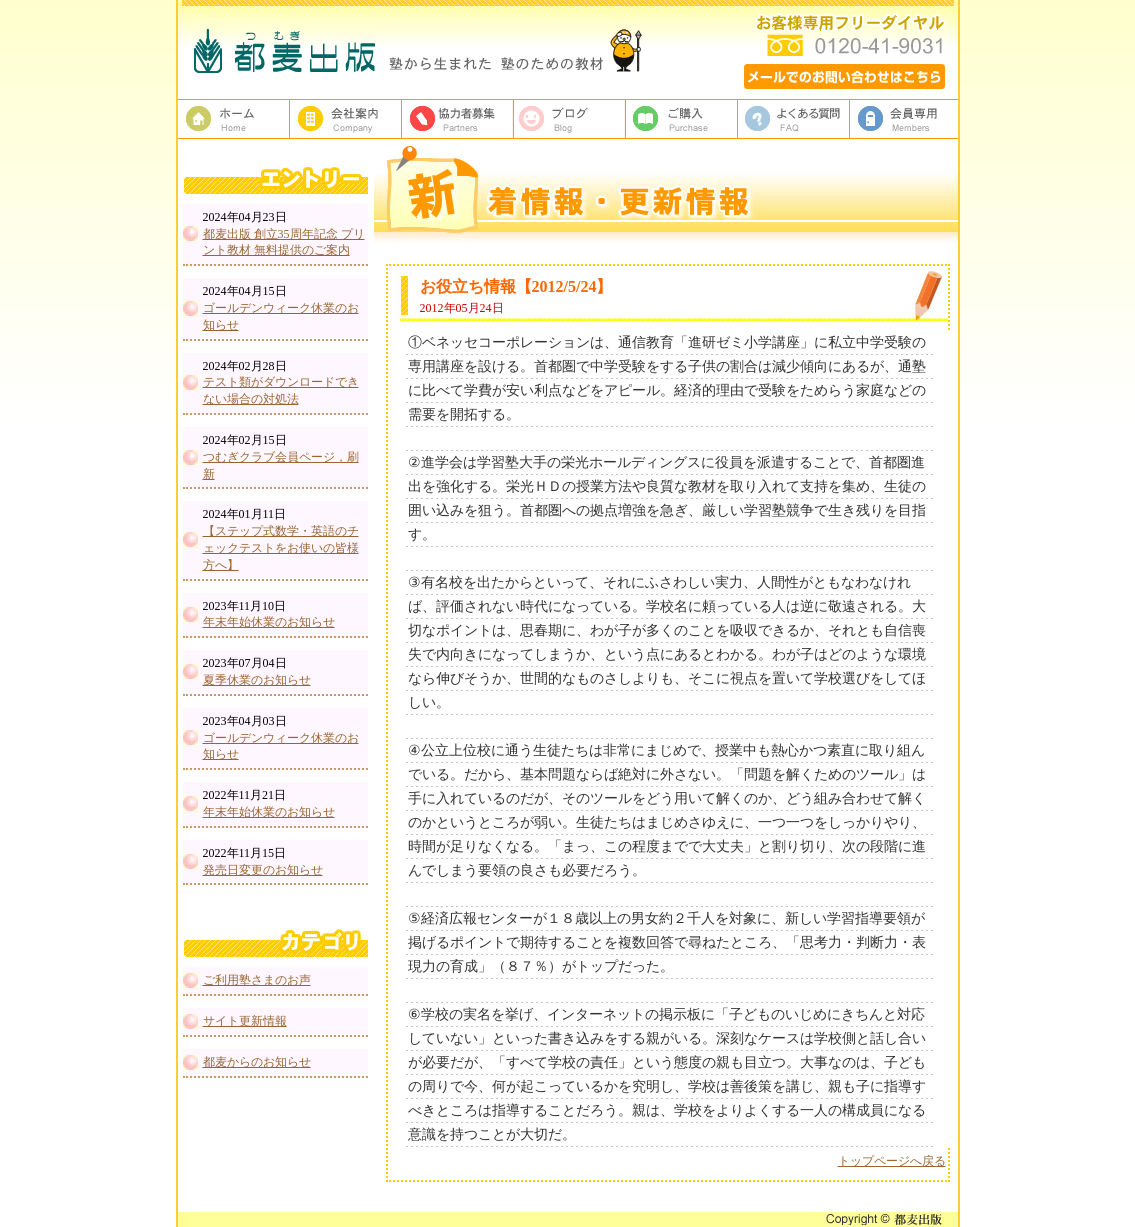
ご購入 (682, 119)
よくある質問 (794, 119)
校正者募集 (458, 119)
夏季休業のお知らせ (257, 680)
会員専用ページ (906, 119)
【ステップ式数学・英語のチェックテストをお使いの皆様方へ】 (281, 548)
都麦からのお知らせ (257, 1062)
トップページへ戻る (892, 1161)
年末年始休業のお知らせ (269, 622)
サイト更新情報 (245, 1021)
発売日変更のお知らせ (263, 870)
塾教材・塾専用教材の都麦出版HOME (234, 119)
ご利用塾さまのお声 (257, 980)
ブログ (570, 119)
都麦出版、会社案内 (346, 119)
